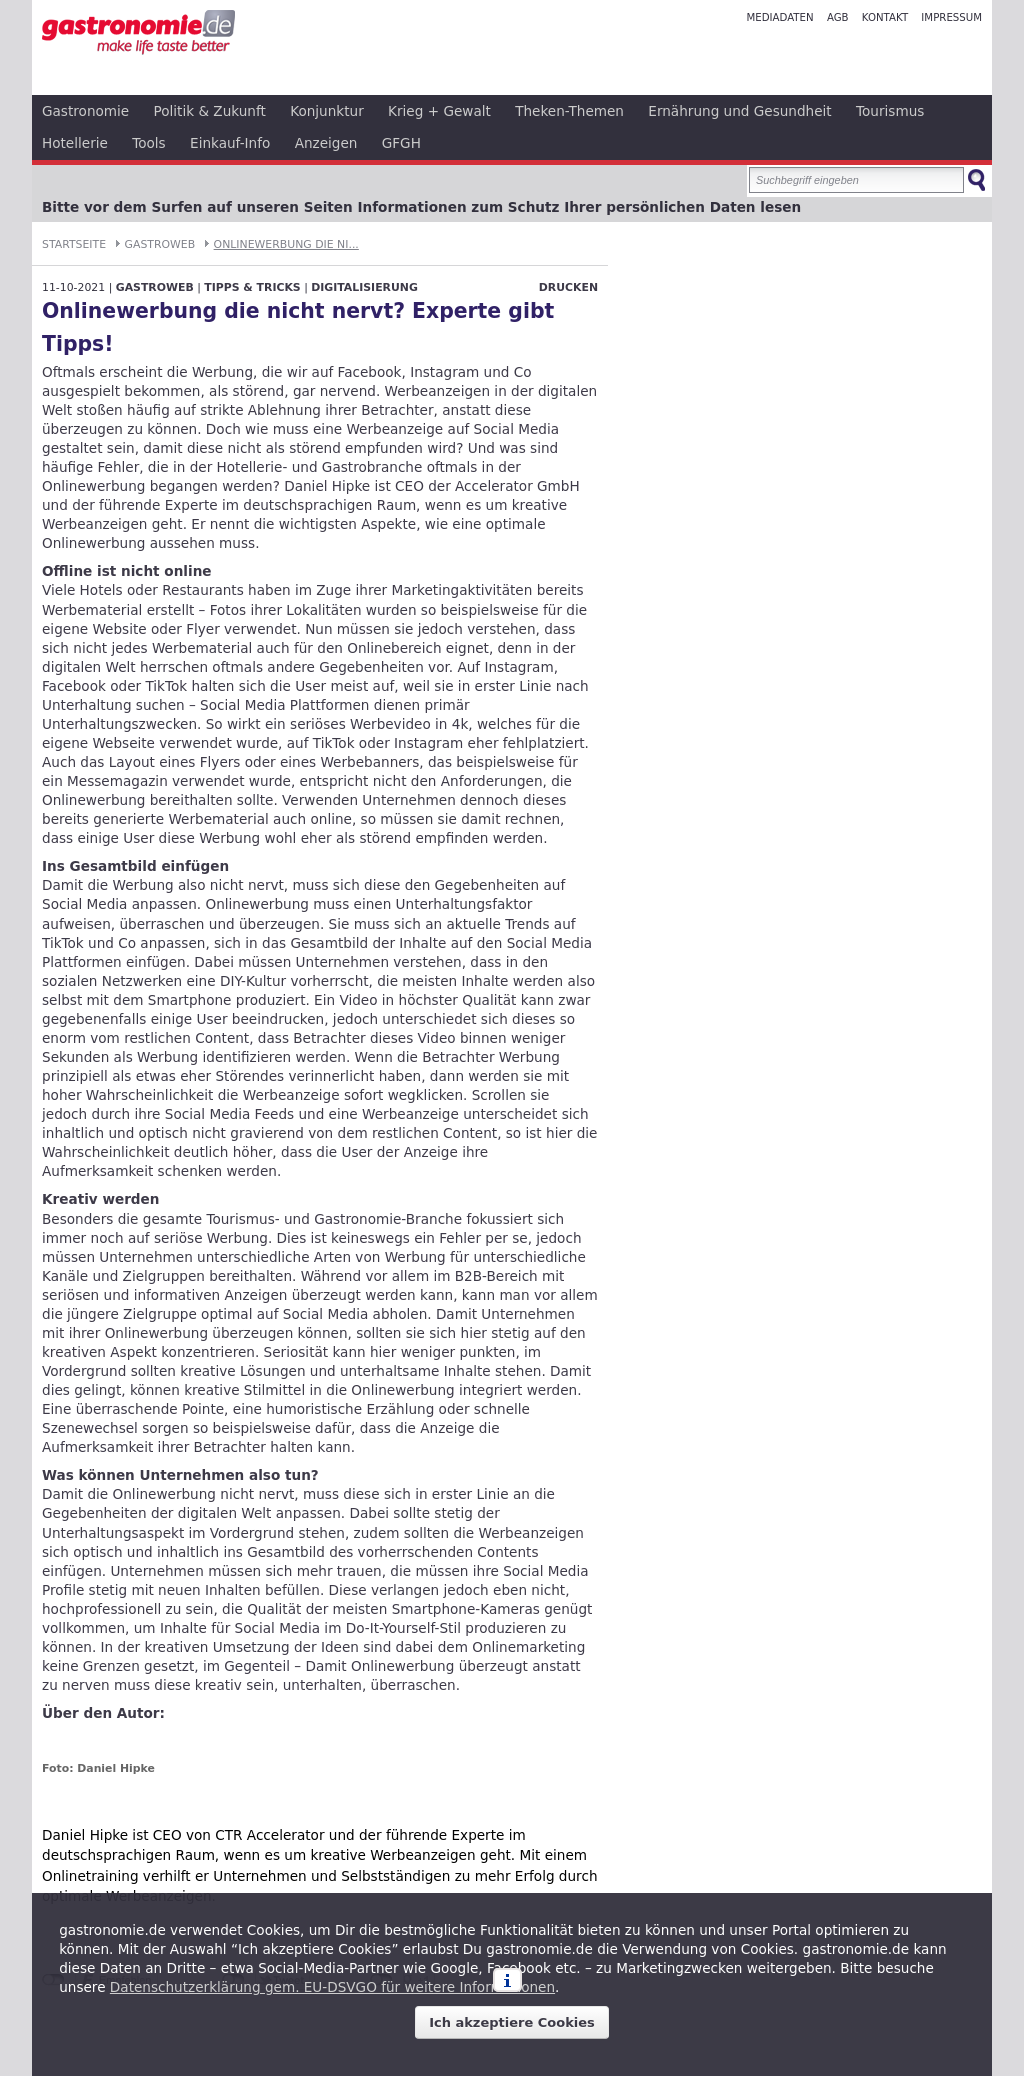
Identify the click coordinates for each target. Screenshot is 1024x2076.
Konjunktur (327, 111)
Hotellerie (75, 143)
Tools (149, 143)
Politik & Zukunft (210, 111)
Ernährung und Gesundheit (739, 111)
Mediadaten (779, 17)
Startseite (74, 244)
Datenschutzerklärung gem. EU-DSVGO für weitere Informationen (332, 1987)
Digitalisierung (364, 287)
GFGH (401, 143)
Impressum (951, 17)
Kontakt (885, 17)
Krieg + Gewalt (439, 111)
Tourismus (890, 111)
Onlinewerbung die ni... (286, 244)
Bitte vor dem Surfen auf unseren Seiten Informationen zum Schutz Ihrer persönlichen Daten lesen (421, 207)
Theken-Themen (569, 111)
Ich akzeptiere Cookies (512, 2022)
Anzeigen (326, 143)
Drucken (568, 287)
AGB (838, 17)
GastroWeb (160, 244)
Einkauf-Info (230, 143)
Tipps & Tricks (252, 287)
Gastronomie (85, 111)
